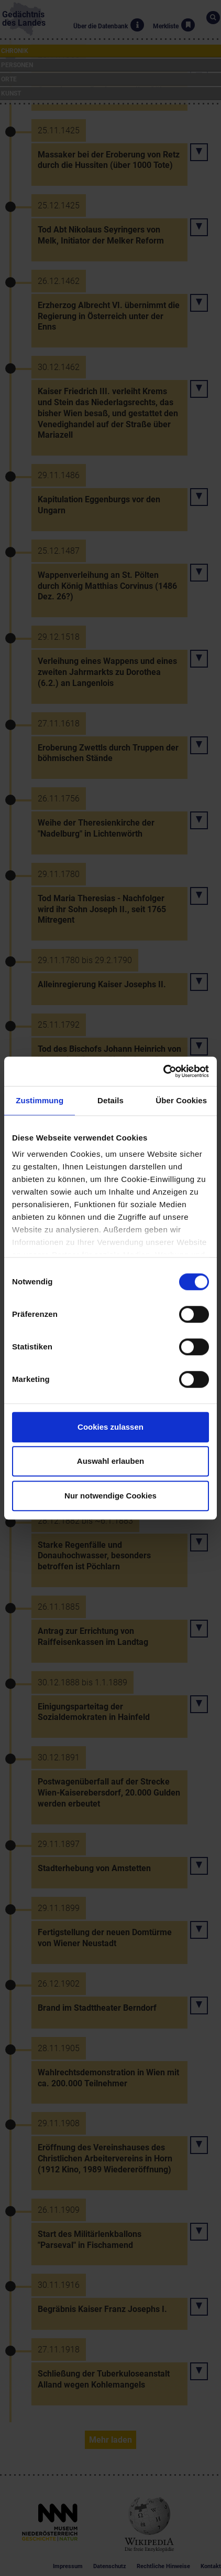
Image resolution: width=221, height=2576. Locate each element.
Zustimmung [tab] (39, 1100)
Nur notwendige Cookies (110, 1495)
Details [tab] (110, 1100)
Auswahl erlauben (110, 1460)
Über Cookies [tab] (181, 1100)
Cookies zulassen (110, 1426)
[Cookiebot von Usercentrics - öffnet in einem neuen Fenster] (163, 1071)
